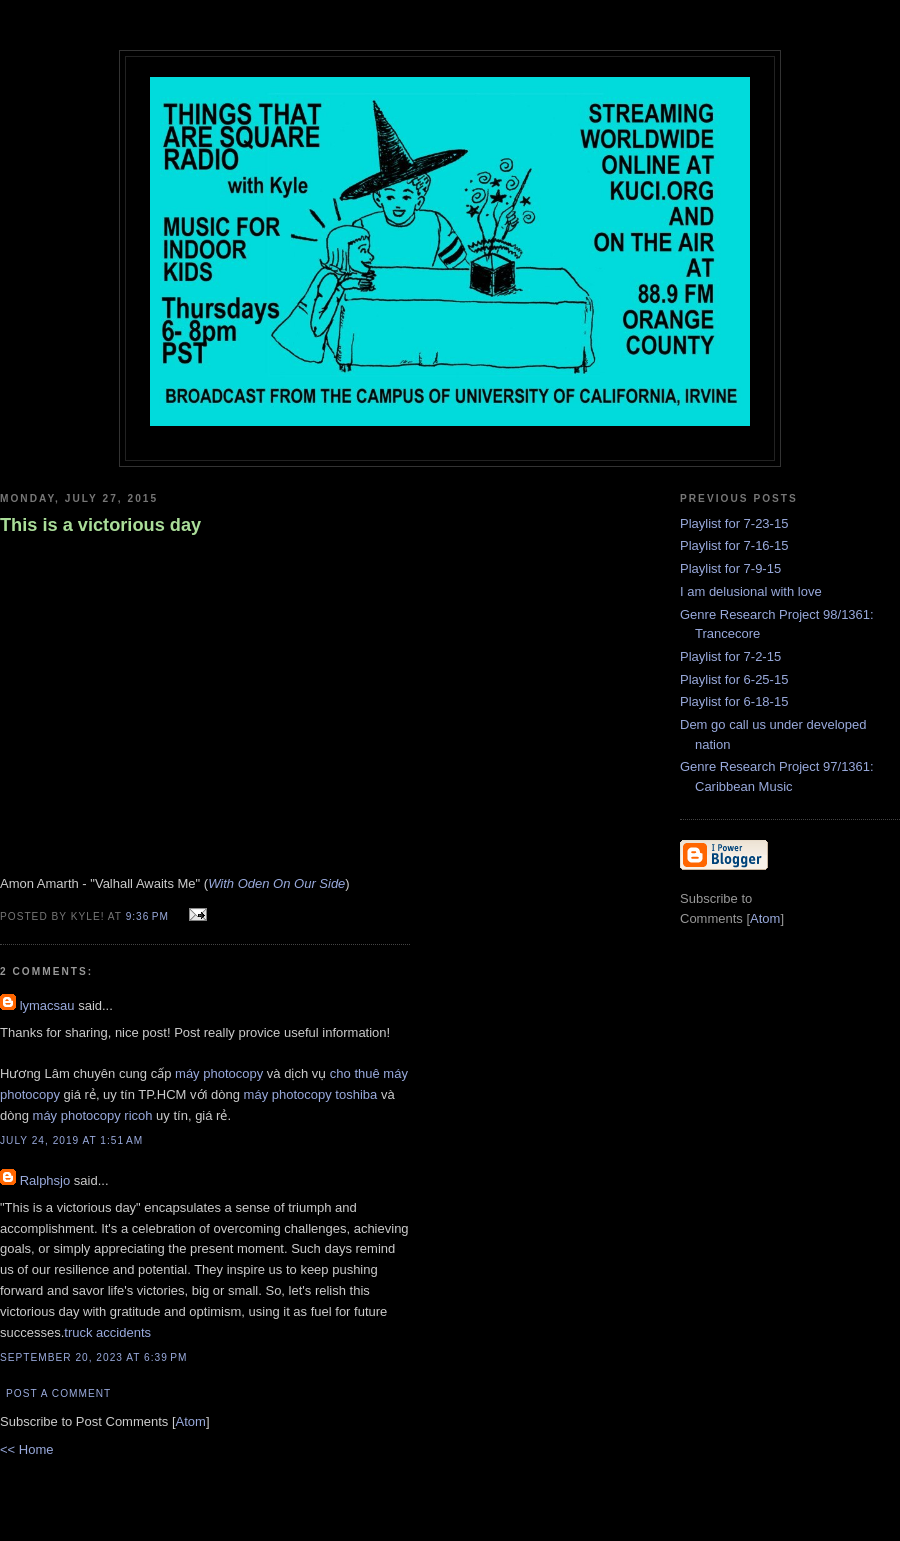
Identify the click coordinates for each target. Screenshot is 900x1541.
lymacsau (47, 1005)
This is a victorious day (100, 525)
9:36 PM (149, 916)
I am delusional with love (751, 591)
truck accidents (107, 1332)
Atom (191, 1421)
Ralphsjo (45, 1180)
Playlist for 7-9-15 (730, 568)
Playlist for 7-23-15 (734, 523)
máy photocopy (219, 1073)
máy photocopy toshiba (311, 1094)
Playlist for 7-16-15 (734, 545)
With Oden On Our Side (276, 883)
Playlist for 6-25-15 (734, 679)
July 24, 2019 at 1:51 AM (71, 1140)
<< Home (26, 1449)
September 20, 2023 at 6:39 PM (93, 1357)
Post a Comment (58, 1393)
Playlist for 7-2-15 (730, 656)
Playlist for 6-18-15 (734, 701)
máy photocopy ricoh (93, 1115)
